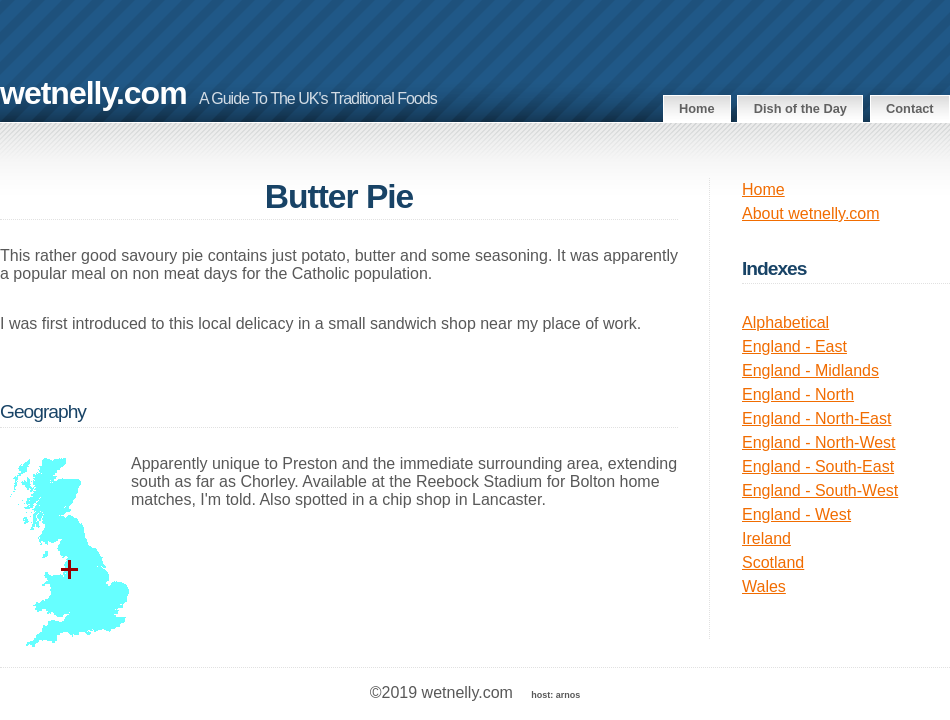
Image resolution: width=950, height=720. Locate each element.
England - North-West (819, 442)
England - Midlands (810, 370)
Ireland (766, 538)
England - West (796, 514)
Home (697, 108)
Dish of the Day (800, 108)
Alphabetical (785, 322)
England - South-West (820, 490)
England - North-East (816, 418)
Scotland (773, 562)
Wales (764, 586)
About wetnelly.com (811, 213)
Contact (910, 108)
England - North (798, 394)
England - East (794, 346)
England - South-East (818, 466)
